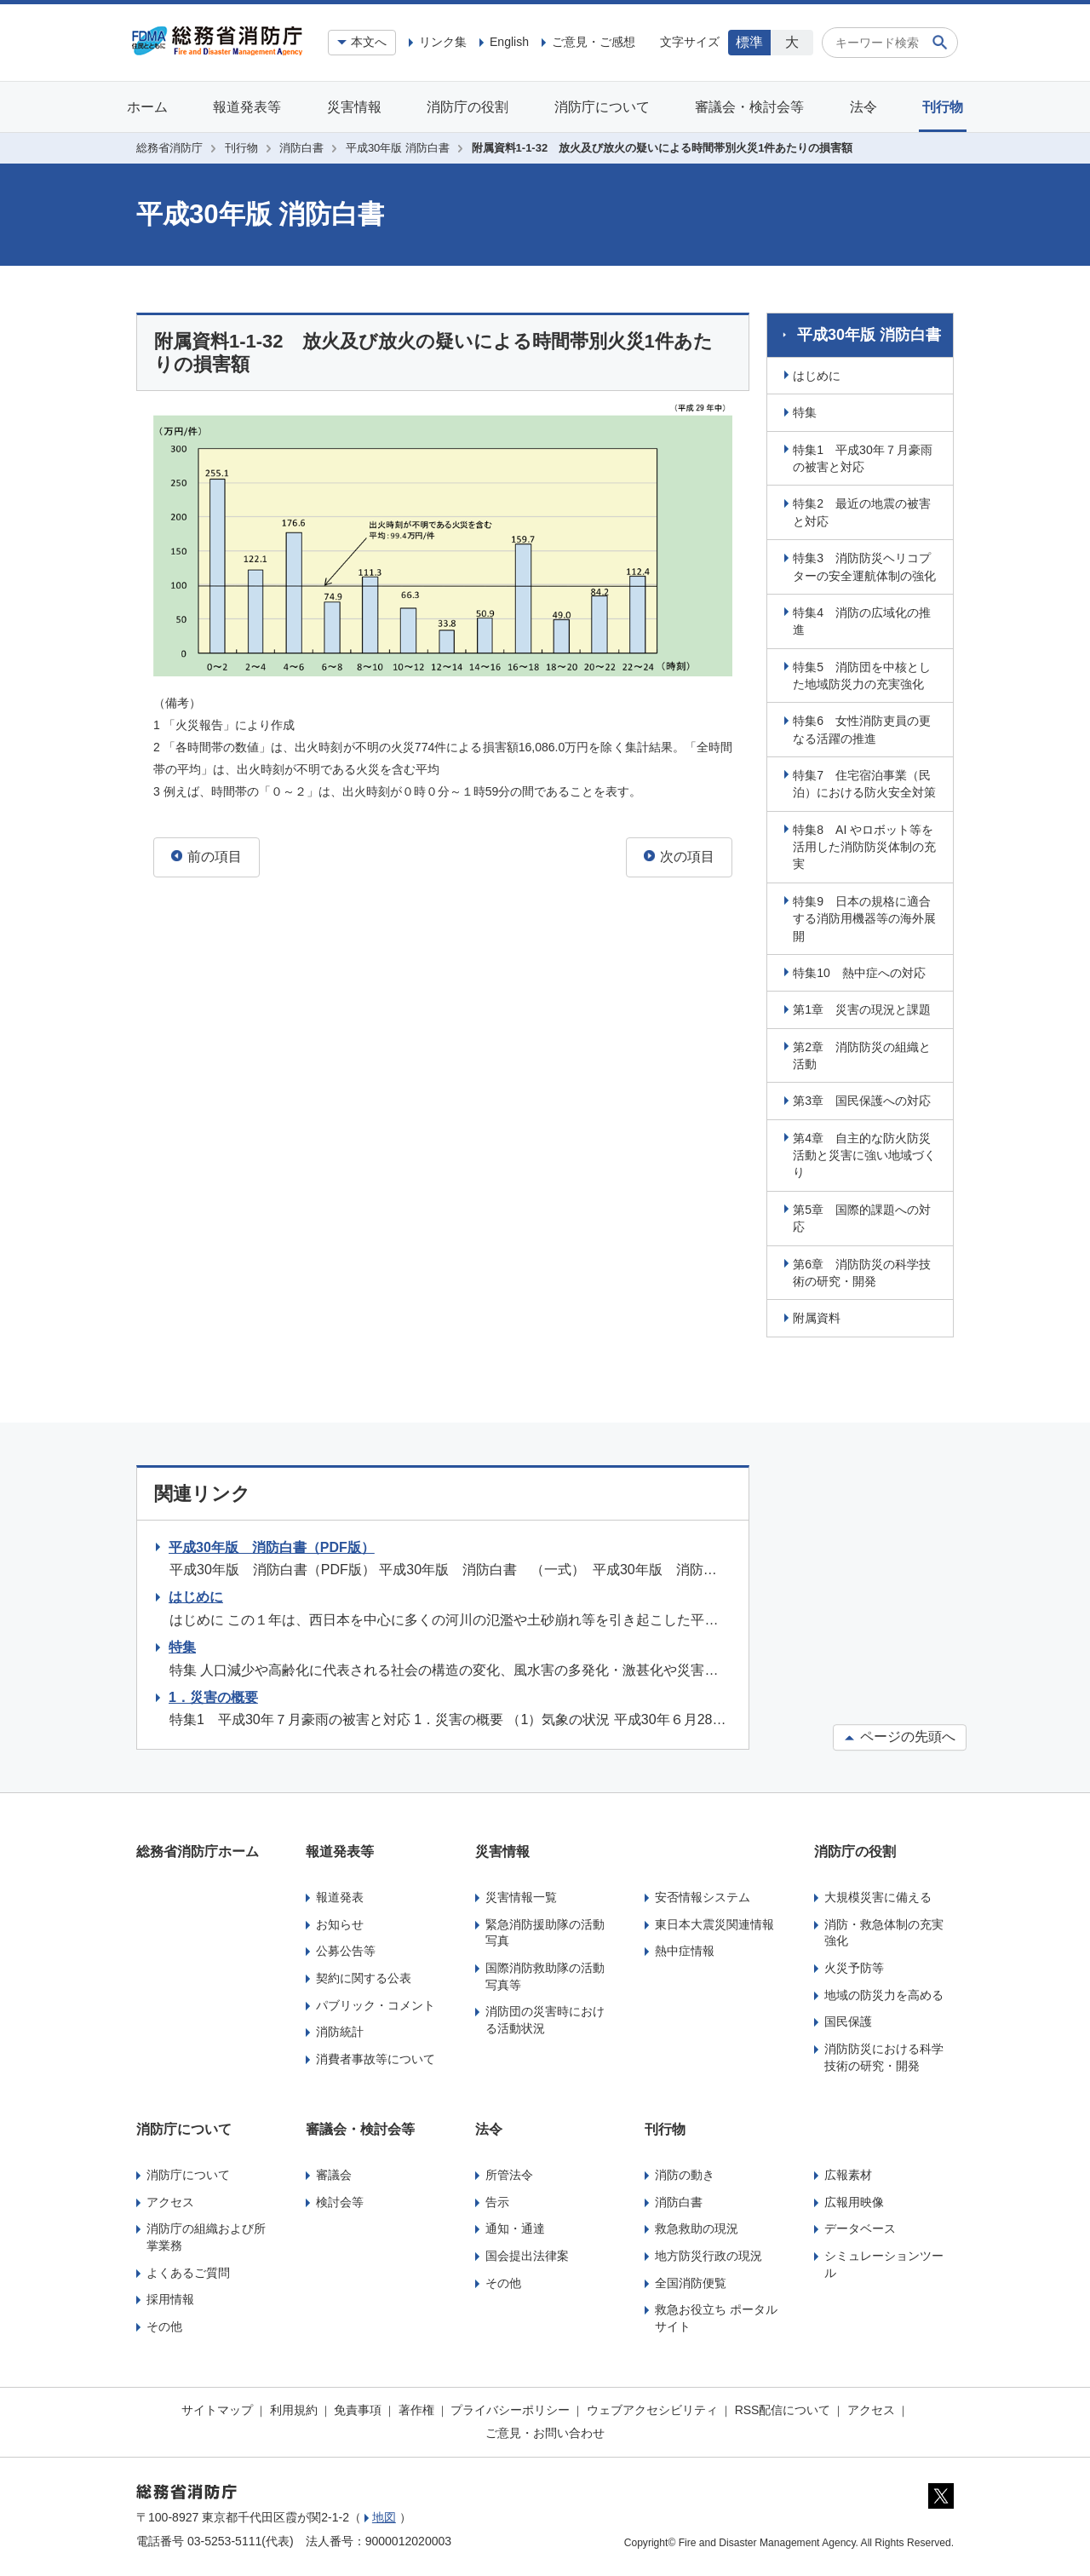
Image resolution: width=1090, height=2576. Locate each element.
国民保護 (848, 2019)
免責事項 (358, 2407)
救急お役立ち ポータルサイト (716, 2315)
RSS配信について (783, 2407)
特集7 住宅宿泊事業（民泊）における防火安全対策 (866, 781)
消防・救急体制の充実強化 (884, 1930)
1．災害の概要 (213, 1695)
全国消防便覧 (690, 2280)
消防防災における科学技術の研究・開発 (884, 2054)
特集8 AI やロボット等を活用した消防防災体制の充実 (866, 844)
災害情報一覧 (521, 1894)
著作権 (416, 2407)
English (509, 42)
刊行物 (942, 107)
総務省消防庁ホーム (197, 1849)
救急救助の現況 (696, 2226)
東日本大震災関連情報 (714, 1922)
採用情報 (170, 2296)
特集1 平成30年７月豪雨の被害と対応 (864, 455)
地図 (384, 2514)
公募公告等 (346, 1948)
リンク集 (443, 42)
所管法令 (509, 2172)
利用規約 (294, 2407)
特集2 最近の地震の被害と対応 (864, 509)
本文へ (369, 42)
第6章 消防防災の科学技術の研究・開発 (864, 1270)
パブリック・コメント (375, 2003)
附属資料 (819, 1315)
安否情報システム (702, 1894)
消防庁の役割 (467, 107)
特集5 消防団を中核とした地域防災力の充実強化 (864, 673)
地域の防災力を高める (884, 1992)
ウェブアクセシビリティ (652, 2407)
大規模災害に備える (878, 1894)
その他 (164, 2324)
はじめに (819, 373)
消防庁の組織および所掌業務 (206, 2234)
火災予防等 (854, 1965)
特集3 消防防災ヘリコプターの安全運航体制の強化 (866, 564)
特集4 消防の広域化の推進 (864, 618)
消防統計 (340, 2029)
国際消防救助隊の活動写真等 (545, 1973)
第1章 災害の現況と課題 (864, 1007)
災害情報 (354, 107)
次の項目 (679, 856)
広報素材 (848, 2172)
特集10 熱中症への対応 (861, 970)
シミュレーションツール (884, 2261)
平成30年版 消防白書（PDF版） (272, 1545)
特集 (807, 410)
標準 (749, 42)
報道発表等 (247, 107)
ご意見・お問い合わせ (545, 2430)
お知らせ (340, 1922)
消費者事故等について (375, 2056)
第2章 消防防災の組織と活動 (864, 1053)
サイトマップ (217, 2407)
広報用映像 (854, 2199)
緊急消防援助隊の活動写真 (545, 1930)
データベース (860, 2226)
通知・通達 (515, 2226)
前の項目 (206, 856)
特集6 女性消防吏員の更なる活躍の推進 (864, 726)
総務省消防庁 (169, 147)
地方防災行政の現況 (708, 2253)
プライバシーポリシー (510, 2407)
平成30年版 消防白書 (398, 147)
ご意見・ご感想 (593, 42)
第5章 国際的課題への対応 (864, 1215)
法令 (863, 107)
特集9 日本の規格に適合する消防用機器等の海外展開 (866, 916)
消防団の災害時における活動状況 (545, 2017)
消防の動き (684, 2172)
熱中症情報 (684, 1948)
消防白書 (301, 147)
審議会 (334, 2172)
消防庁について (602, 107)
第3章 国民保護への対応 (864, 1098)
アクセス (170, 2199)
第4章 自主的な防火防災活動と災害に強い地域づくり (866, 1153)
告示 (497, 2199)
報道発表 (340, 1894)
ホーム (147, 107)
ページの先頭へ (899, 1735)
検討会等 (340, 2199)
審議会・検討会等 (749, 107)
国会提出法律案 (527, 2253)
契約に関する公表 (363, 1975)
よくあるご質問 (188, 2270)
